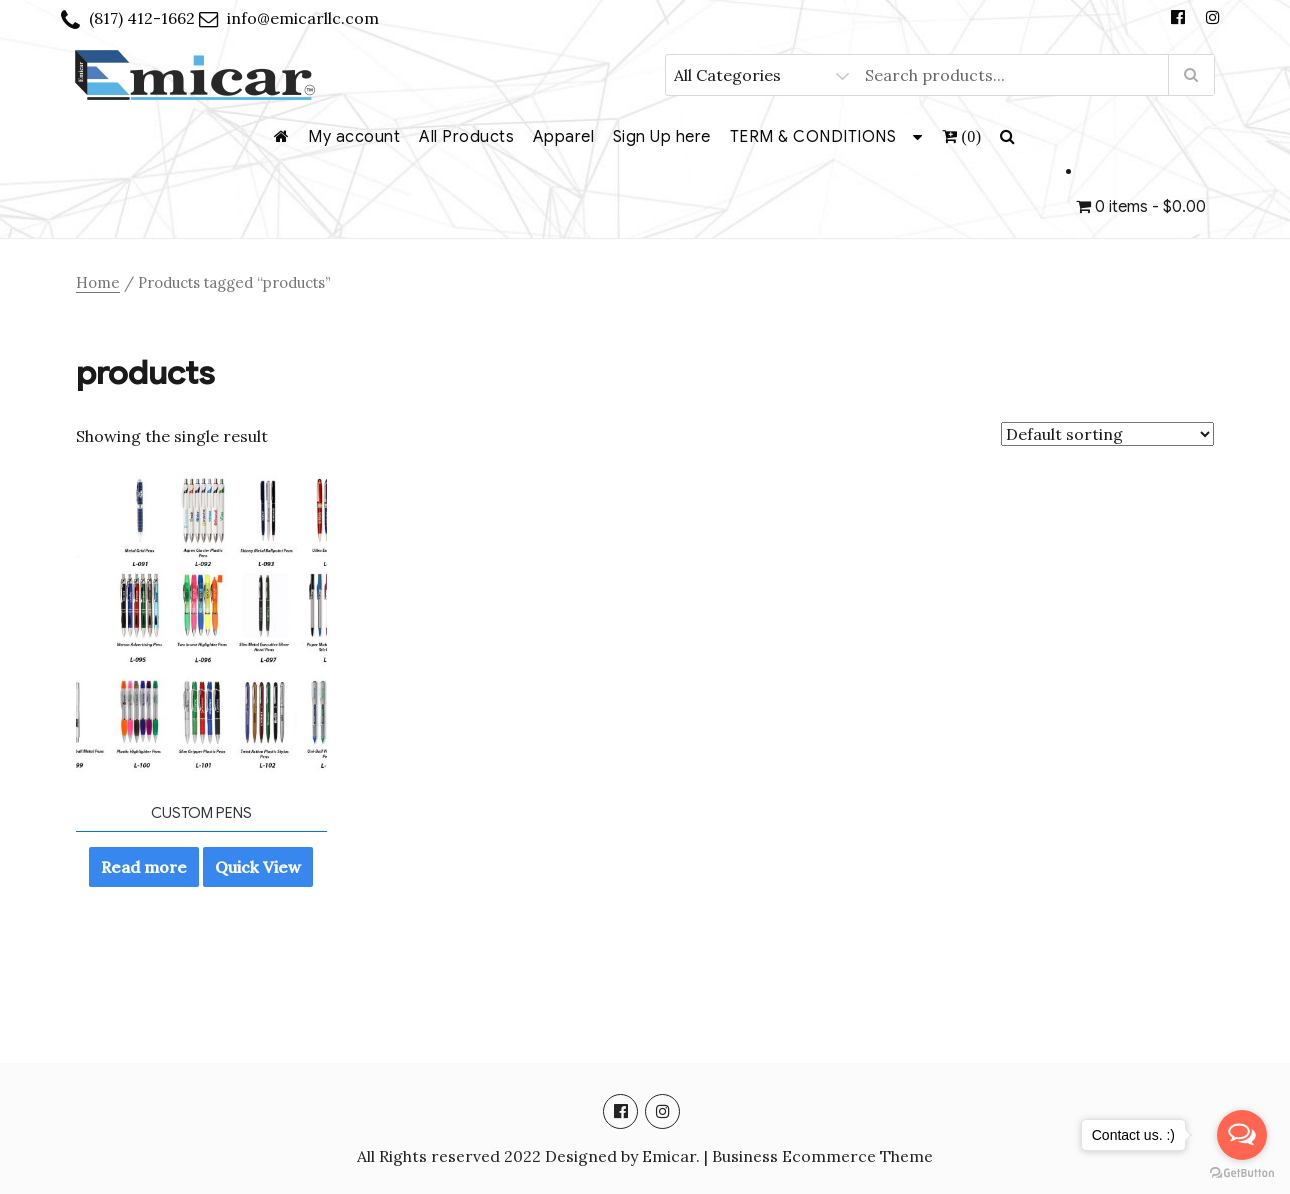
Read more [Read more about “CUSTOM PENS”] (144, 867)
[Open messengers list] (1242, 1135)
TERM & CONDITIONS (813, 137)
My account (354, 137)
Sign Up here (662, 137)
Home (98, 282)
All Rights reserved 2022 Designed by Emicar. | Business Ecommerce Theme (645, 1156)
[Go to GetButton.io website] (1242, 1173)
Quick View (258, 867)
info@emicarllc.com (303, 18)
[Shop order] (1107, 434)
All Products (466, 137)
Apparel (564, 137)
